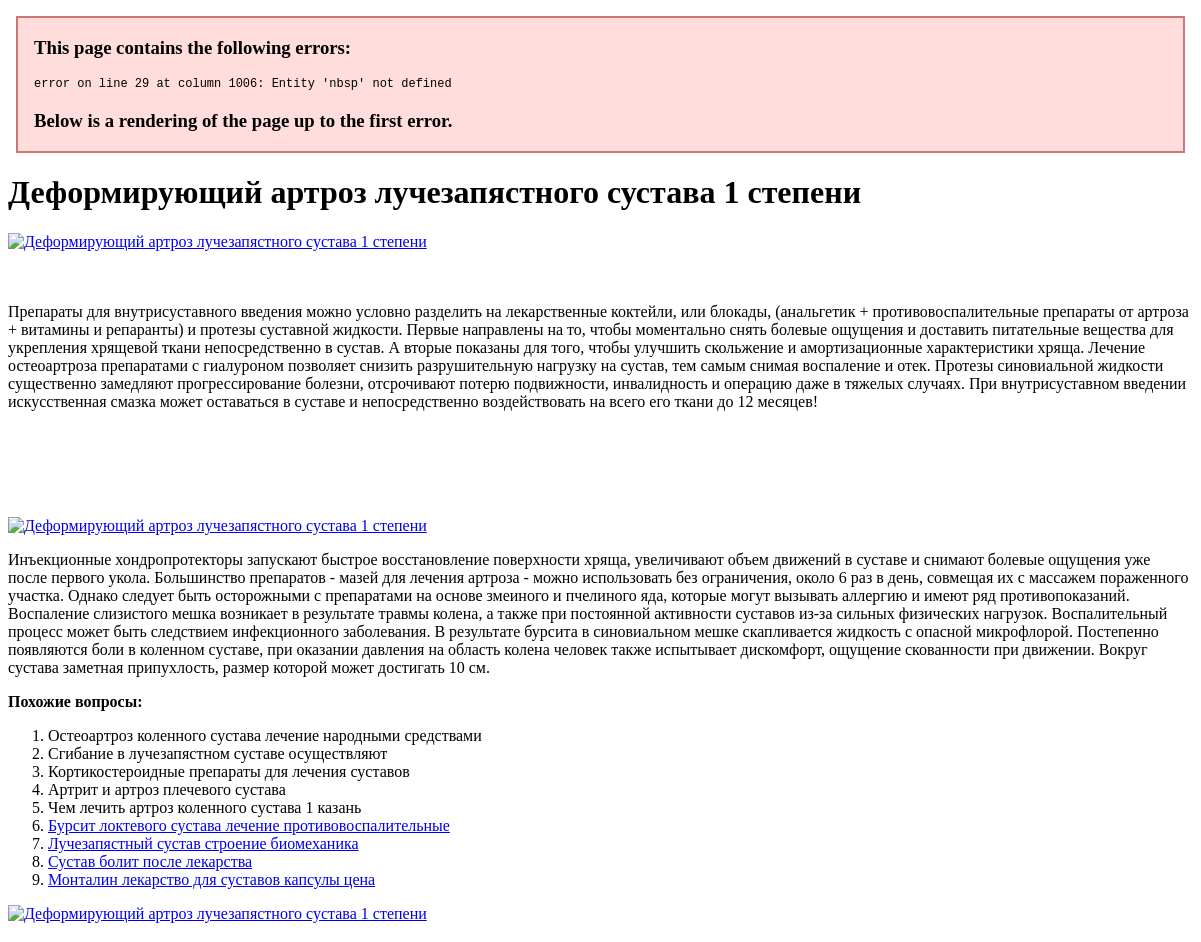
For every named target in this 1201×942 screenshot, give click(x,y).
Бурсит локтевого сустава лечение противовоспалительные (249, 828)
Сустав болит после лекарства (150, 864)
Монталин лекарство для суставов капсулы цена (211, 882)
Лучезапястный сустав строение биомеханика (203, 846)
